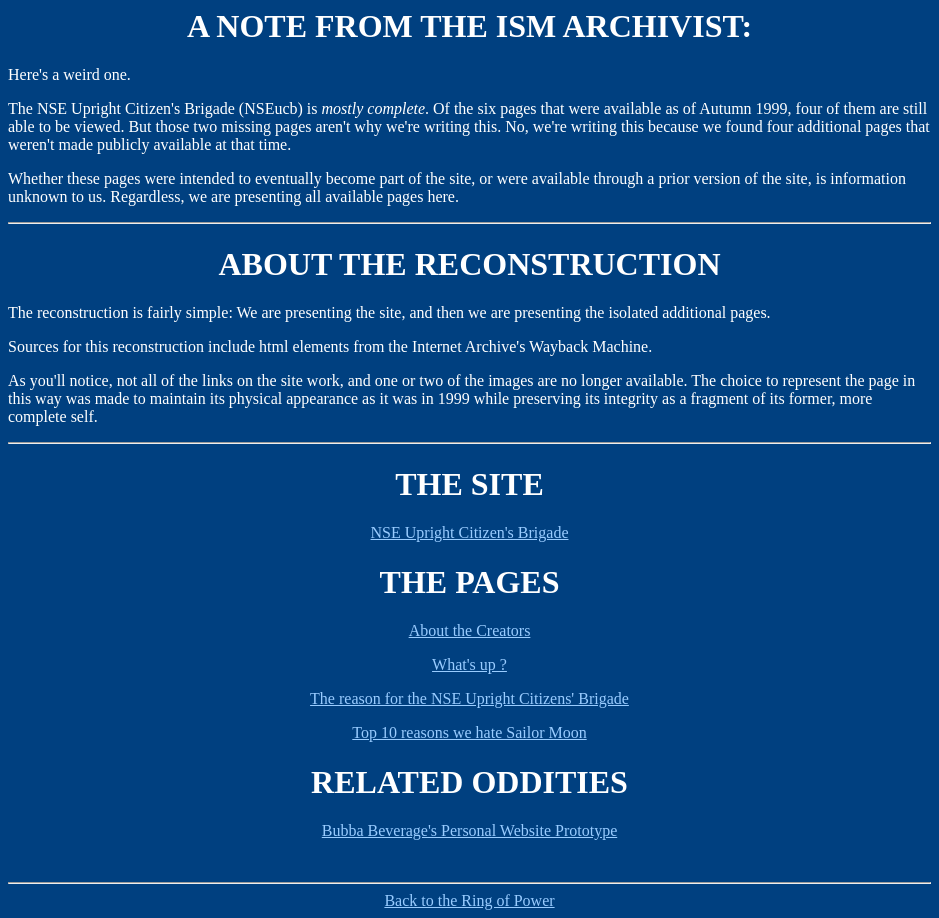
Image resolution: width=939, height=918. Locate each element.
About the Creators (470, 630)
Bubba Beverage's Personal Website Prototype (469, 830)
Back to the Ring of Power (469, 900)
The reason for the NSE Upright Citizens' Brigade (469, 698)
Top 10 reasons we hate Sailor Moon (469, 732)
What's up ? (469, 664)
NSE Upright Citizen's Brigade (470, 532)
